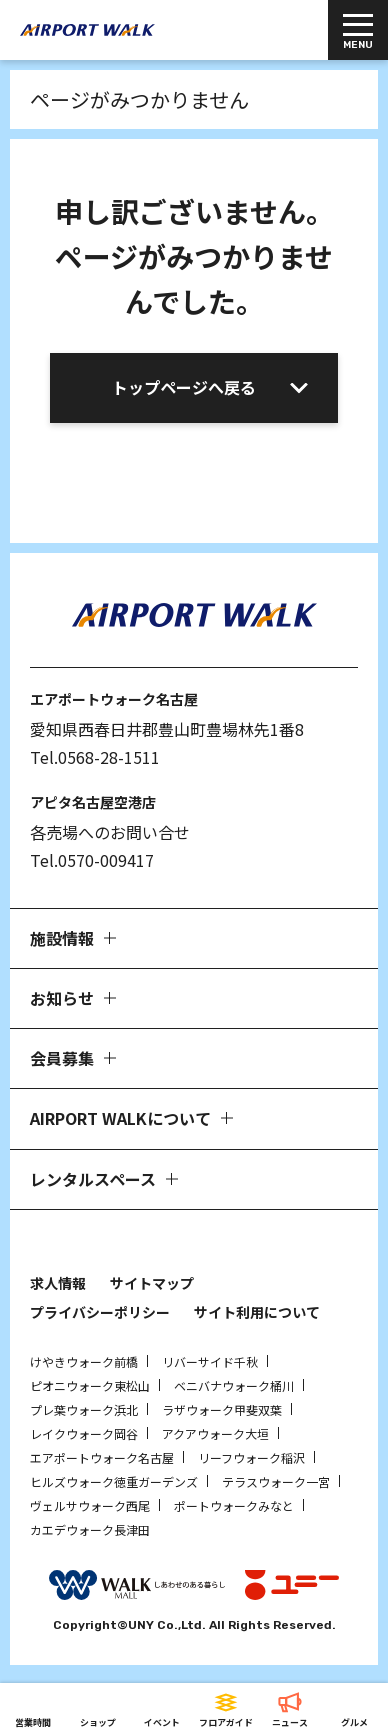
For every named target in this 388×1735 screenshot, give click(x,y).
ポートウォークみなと (234, 1505)
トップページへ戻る (184, 387)
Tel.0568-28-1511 (95, 757)
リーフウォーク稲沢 (251, 1457)
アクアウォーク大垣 (215, 1433)
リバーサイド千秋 (210, 1361)
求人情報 (58, 1283)
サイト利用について (257, 1312)
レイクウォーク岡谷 (84, 1433)
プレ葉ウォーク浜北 (84, 1409)
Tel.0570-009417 (92, 860)
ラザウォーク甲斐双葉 (222, 1409)
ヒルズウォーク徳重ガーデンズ (114, 1481)
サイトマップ (152, 1283)
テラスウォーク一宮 (276, 1481)
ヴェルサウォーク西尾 (90, 1505)
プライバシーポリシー (100, 1312)
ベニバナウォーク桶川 (234, 1385)
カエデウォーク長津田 (90, 1529)
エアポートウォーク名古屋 (102, 1457)
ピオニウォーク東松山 (90, 1385)
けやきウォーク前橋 (84, 1361)
